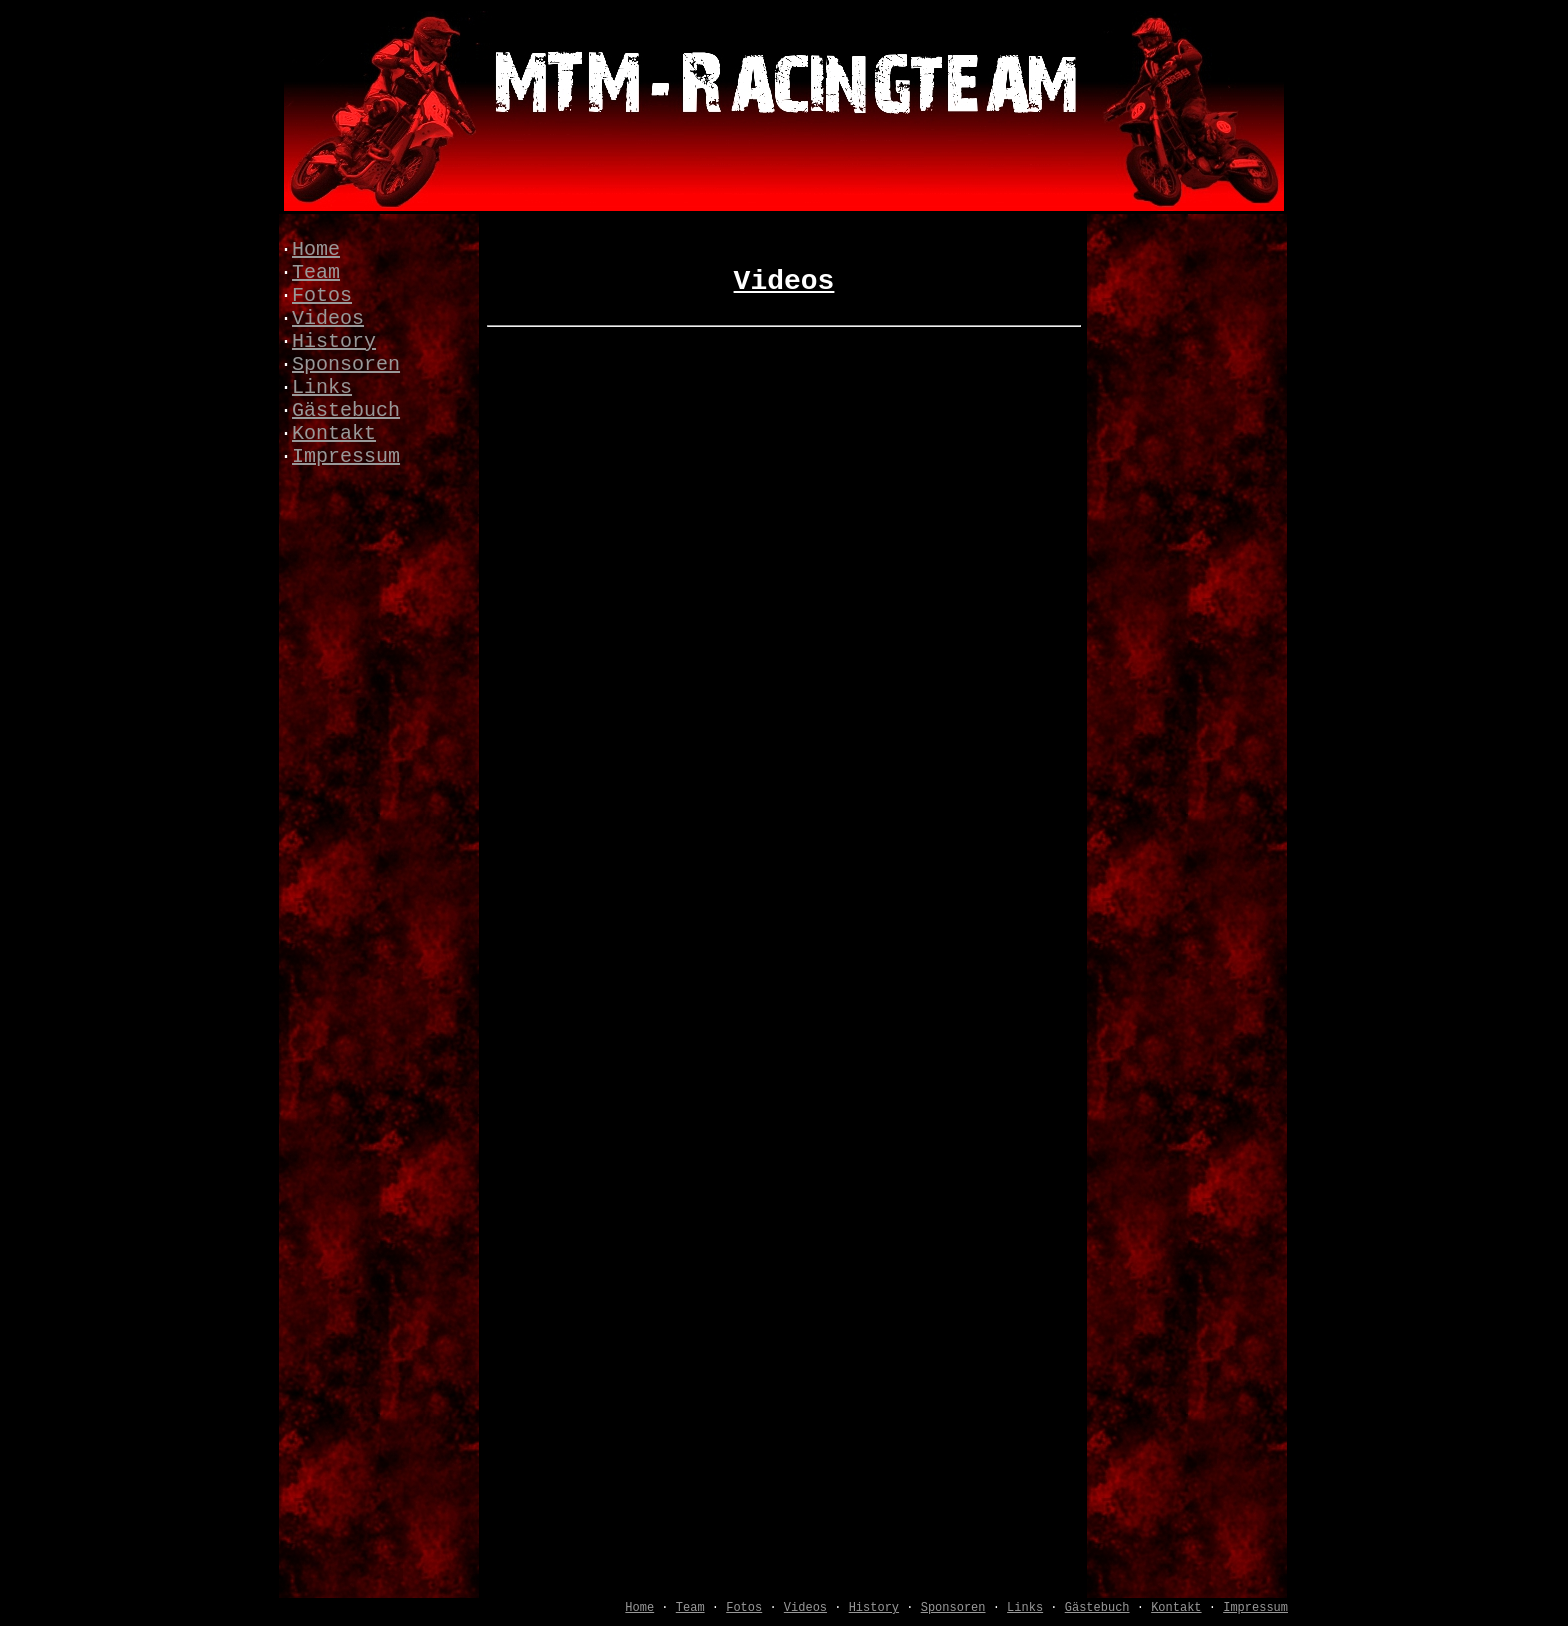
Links (322, 387)
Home (316, 249)
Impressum (346, 456)
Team (316, 272)
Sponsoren (346, 364)
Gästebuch (346, 410)
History (334, 341)
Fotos (322, 295)
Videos (328, 318)
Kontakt (334, 433)
